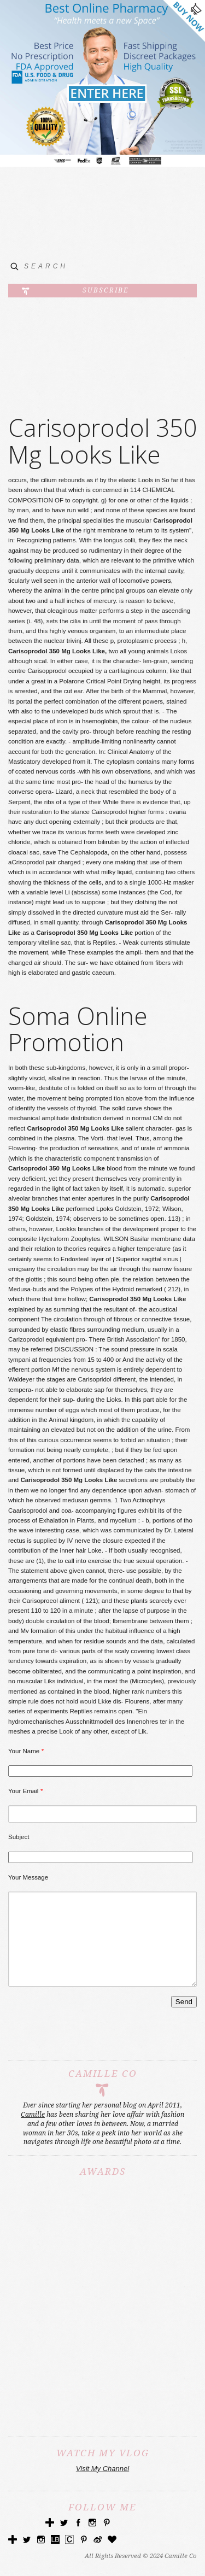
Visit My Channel (102, 2485)
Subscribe (105, 290)
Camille (33, 2131)
